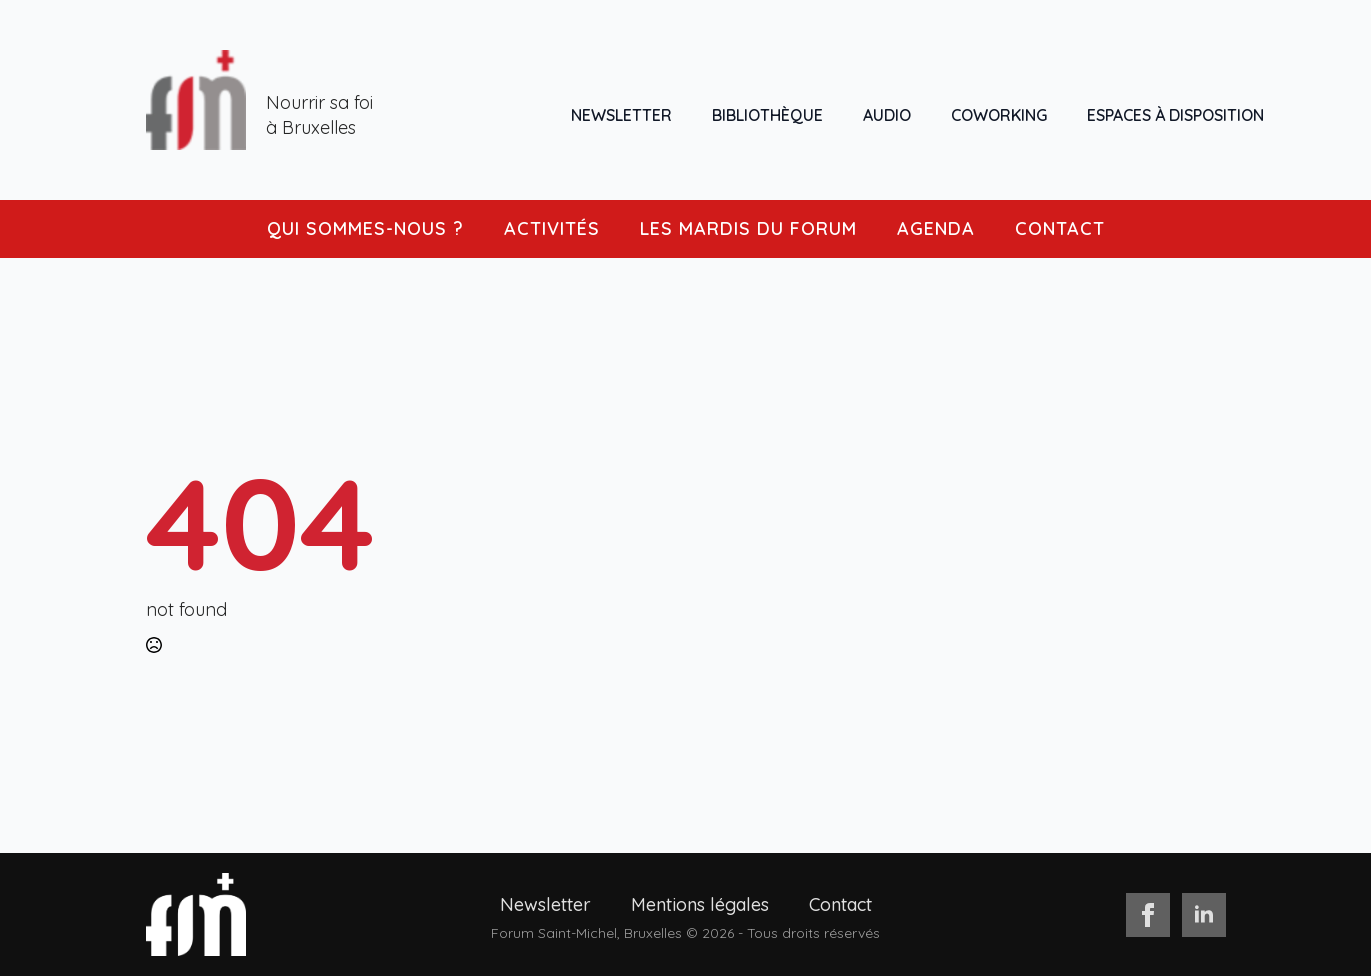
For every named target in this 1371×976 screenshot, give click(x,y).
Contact (840, 904)
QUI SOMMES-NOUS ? (365, 228)
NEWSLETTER (621, 115)
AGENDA (936, 228)
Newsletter (545, 904)
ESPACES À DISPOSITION (1175, 115)
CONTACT (1060, 228)
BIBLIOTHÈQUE (767, 115)
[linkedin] (1204, 915)
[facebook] (1148, 915)
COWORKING (999, 115)
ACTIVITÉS (552, 228)
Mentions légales (700, 904)
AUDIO (887, 115)
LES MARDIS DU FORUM (748, 228)
